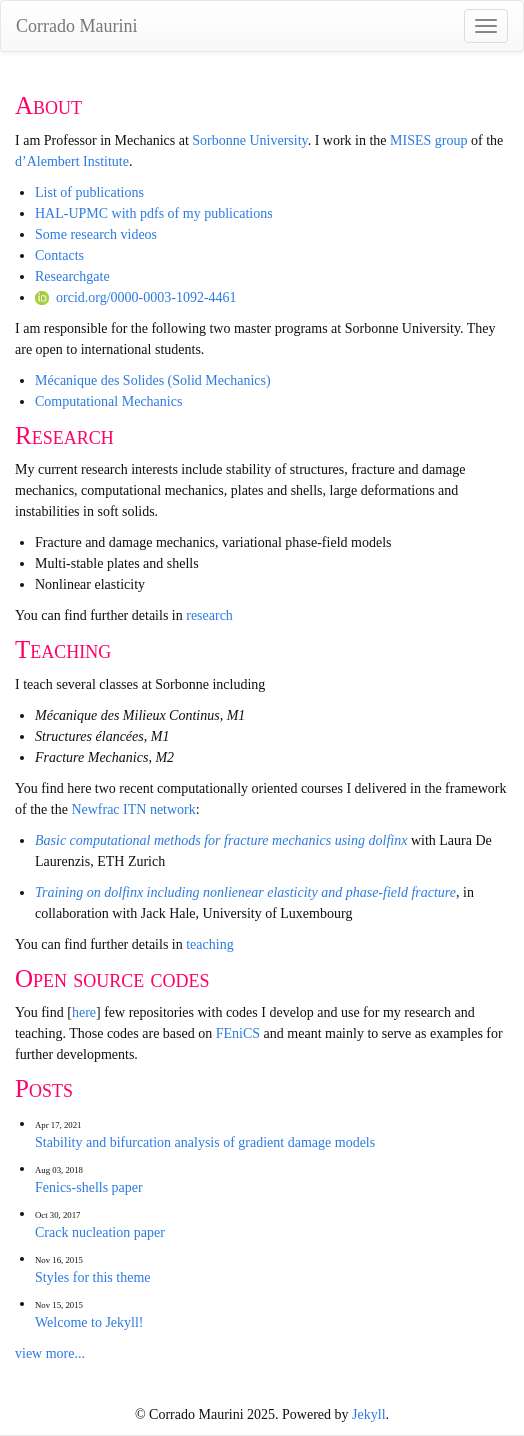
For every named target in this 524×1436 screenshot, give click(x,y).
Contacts (59, 255)
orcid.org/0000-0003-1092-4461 (136, 297)
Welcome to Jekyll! (89, 1322)
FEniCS (238, 1033)
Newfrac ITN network (133, 809)
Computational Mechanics (108, 401)
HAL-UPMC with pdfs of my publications (154, 213)
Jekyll (368, 1414)
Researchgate (72, 276)
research (209, 615)
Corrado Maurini (76, 26)
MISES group (428, 140)
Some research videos (96, 234)
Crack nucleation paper (100, 1232)
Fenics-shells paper (89, 1187)
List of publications (89, 192)
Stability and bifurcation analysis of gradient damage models (205, 1142)
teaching (209, 944)
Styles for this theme (93, 1277)
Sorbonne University (249, 140)
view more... (50, 1353)
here (84, 1012)
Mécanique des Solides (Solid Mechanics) (153, 380)
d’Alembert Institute (72, 161)
